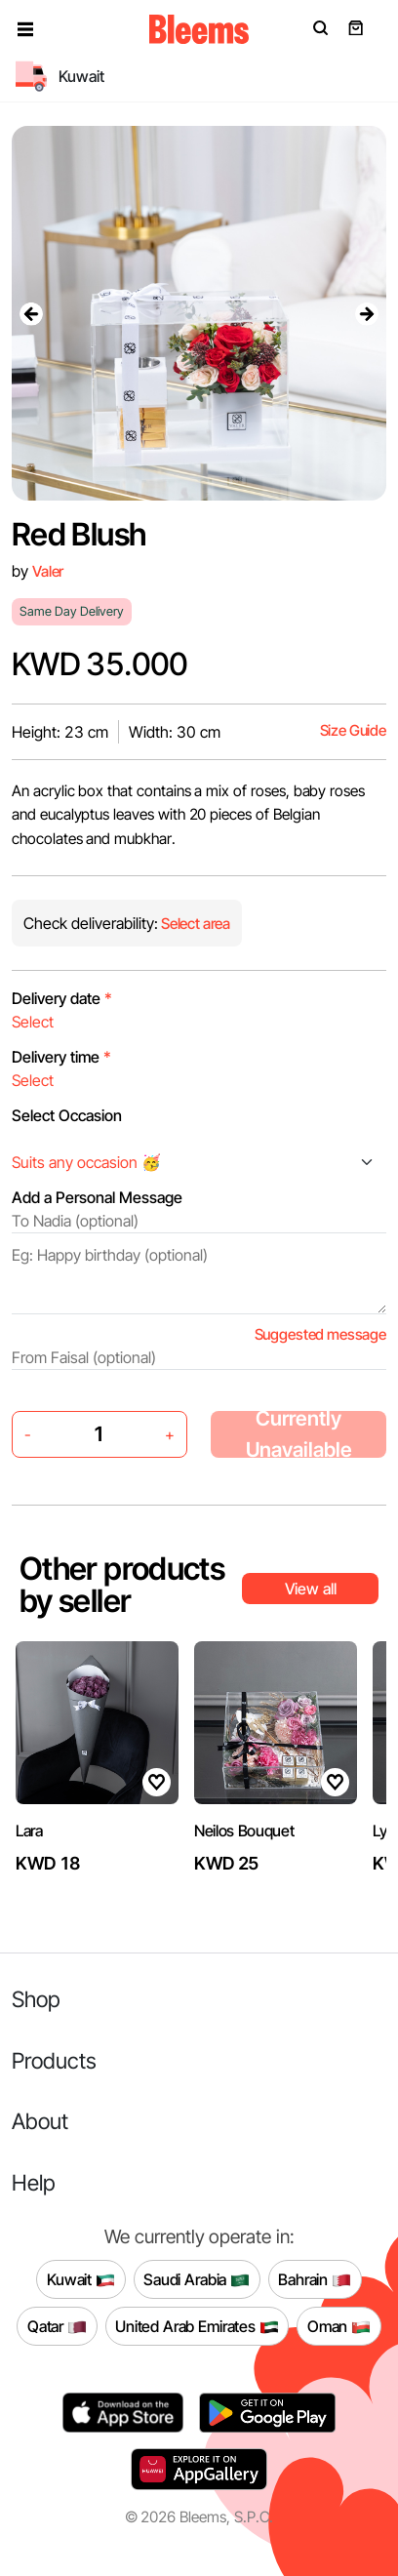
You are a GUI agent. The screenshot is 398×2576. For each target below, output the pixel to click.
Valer (47, 571)
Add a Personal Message (97, 1197)
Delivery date (62, 998)
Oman (339, 2326)
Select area (194, 923)
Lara (29, 1830)
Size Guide (353, 730)
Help (34, 2182)
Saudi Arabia (196, 2279)
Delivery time (61, 1057)
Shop (36, 1999)
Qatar (57, 2326)
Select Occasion (67, 1115)
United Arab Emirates (197, 2326)
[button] (25, 29)
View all (311, 1588)
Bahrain (314, 2279)
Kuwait (81, 2279)
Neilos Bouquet (244, 1830)
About (40, 2121)
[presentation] (31, 313)
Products (54, 2060)
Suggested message (320, 1334)
